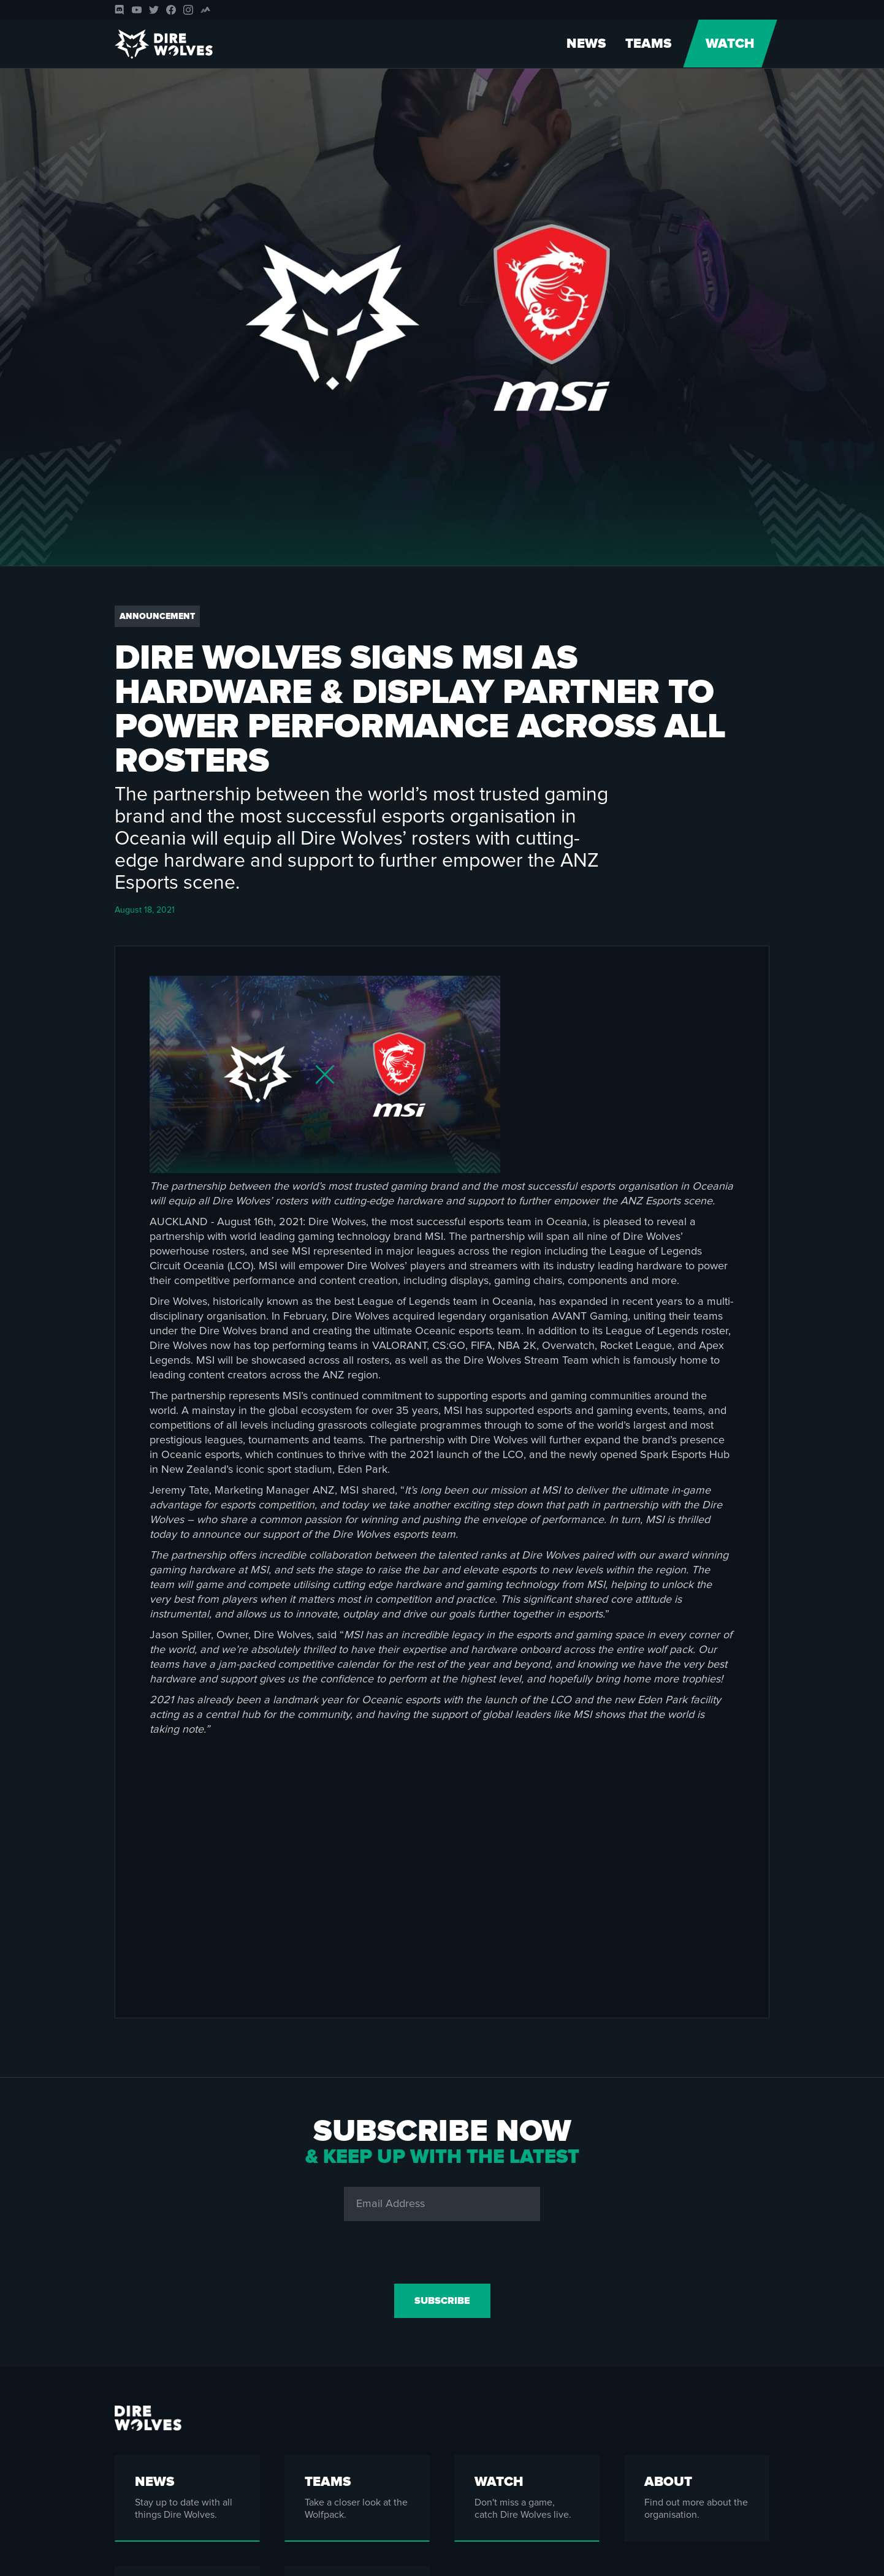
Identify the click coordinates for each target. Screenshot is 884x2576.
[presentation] (442, 2250)
